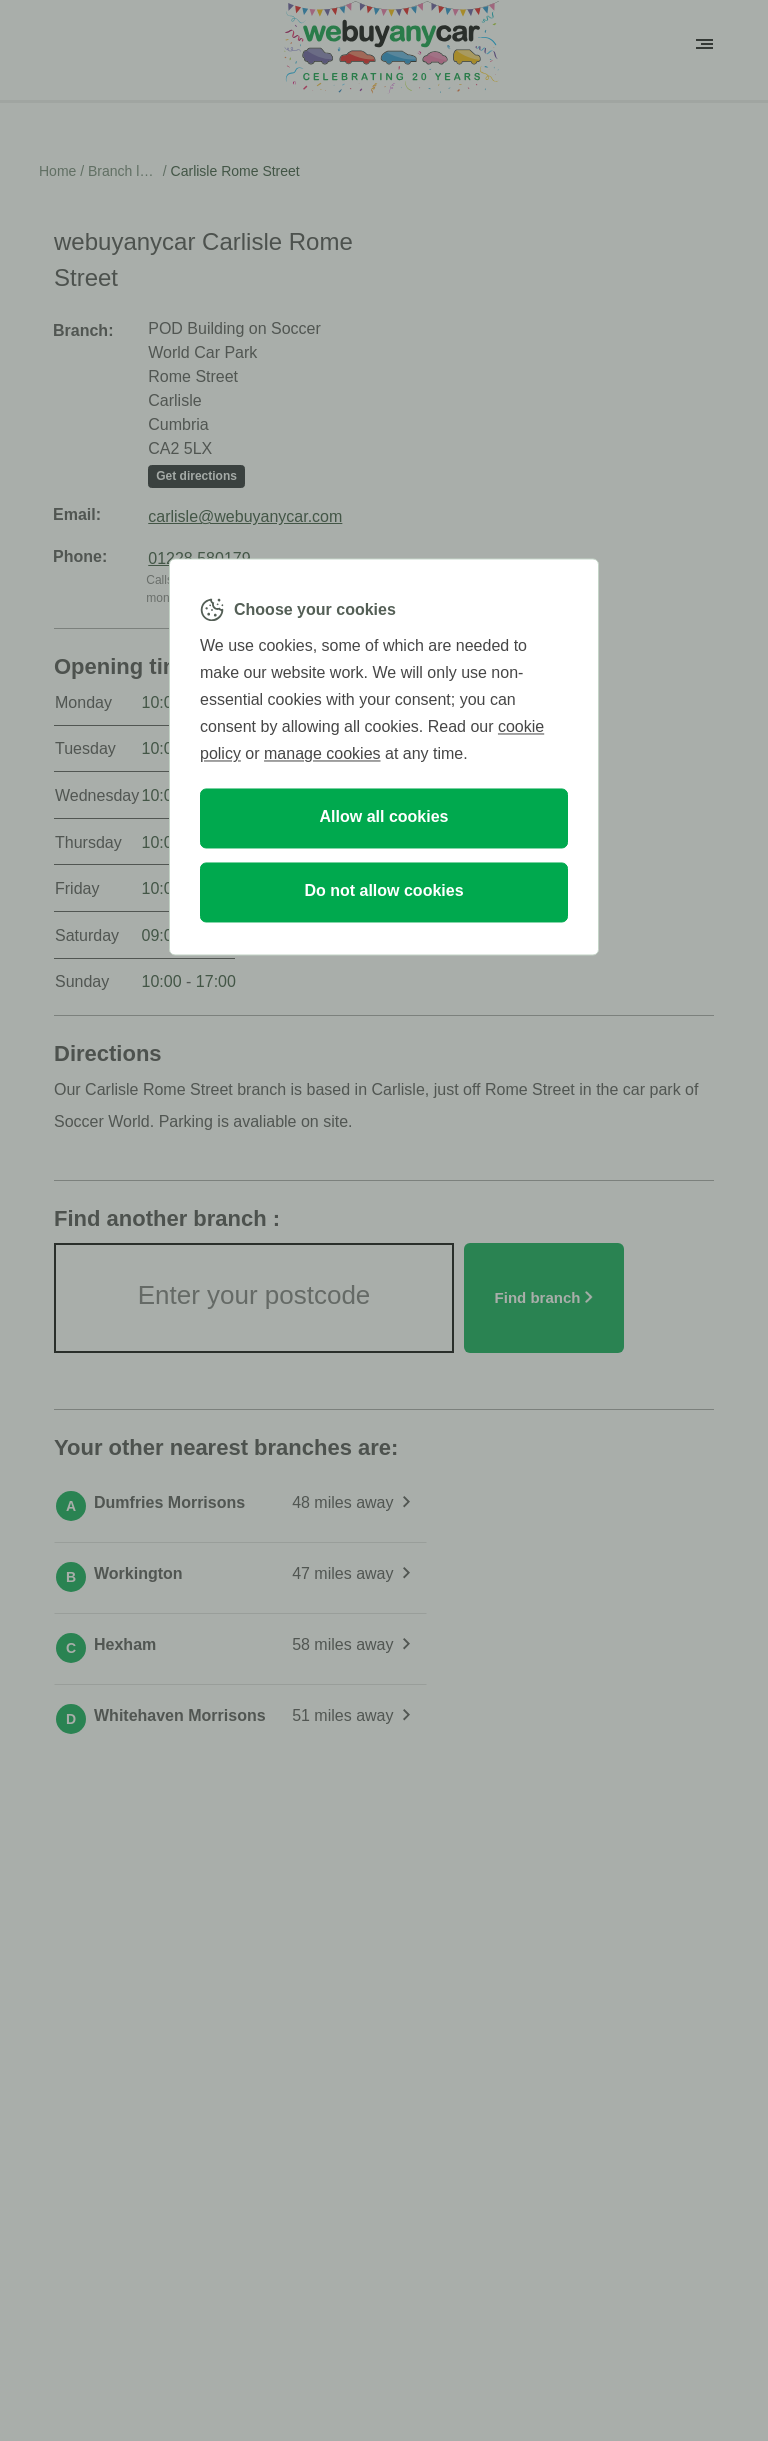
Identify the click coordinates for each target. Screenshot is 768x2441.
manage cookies (322, 754)
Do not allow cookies (383, 891)
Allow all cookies (384, 817)
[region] (384, 757)
